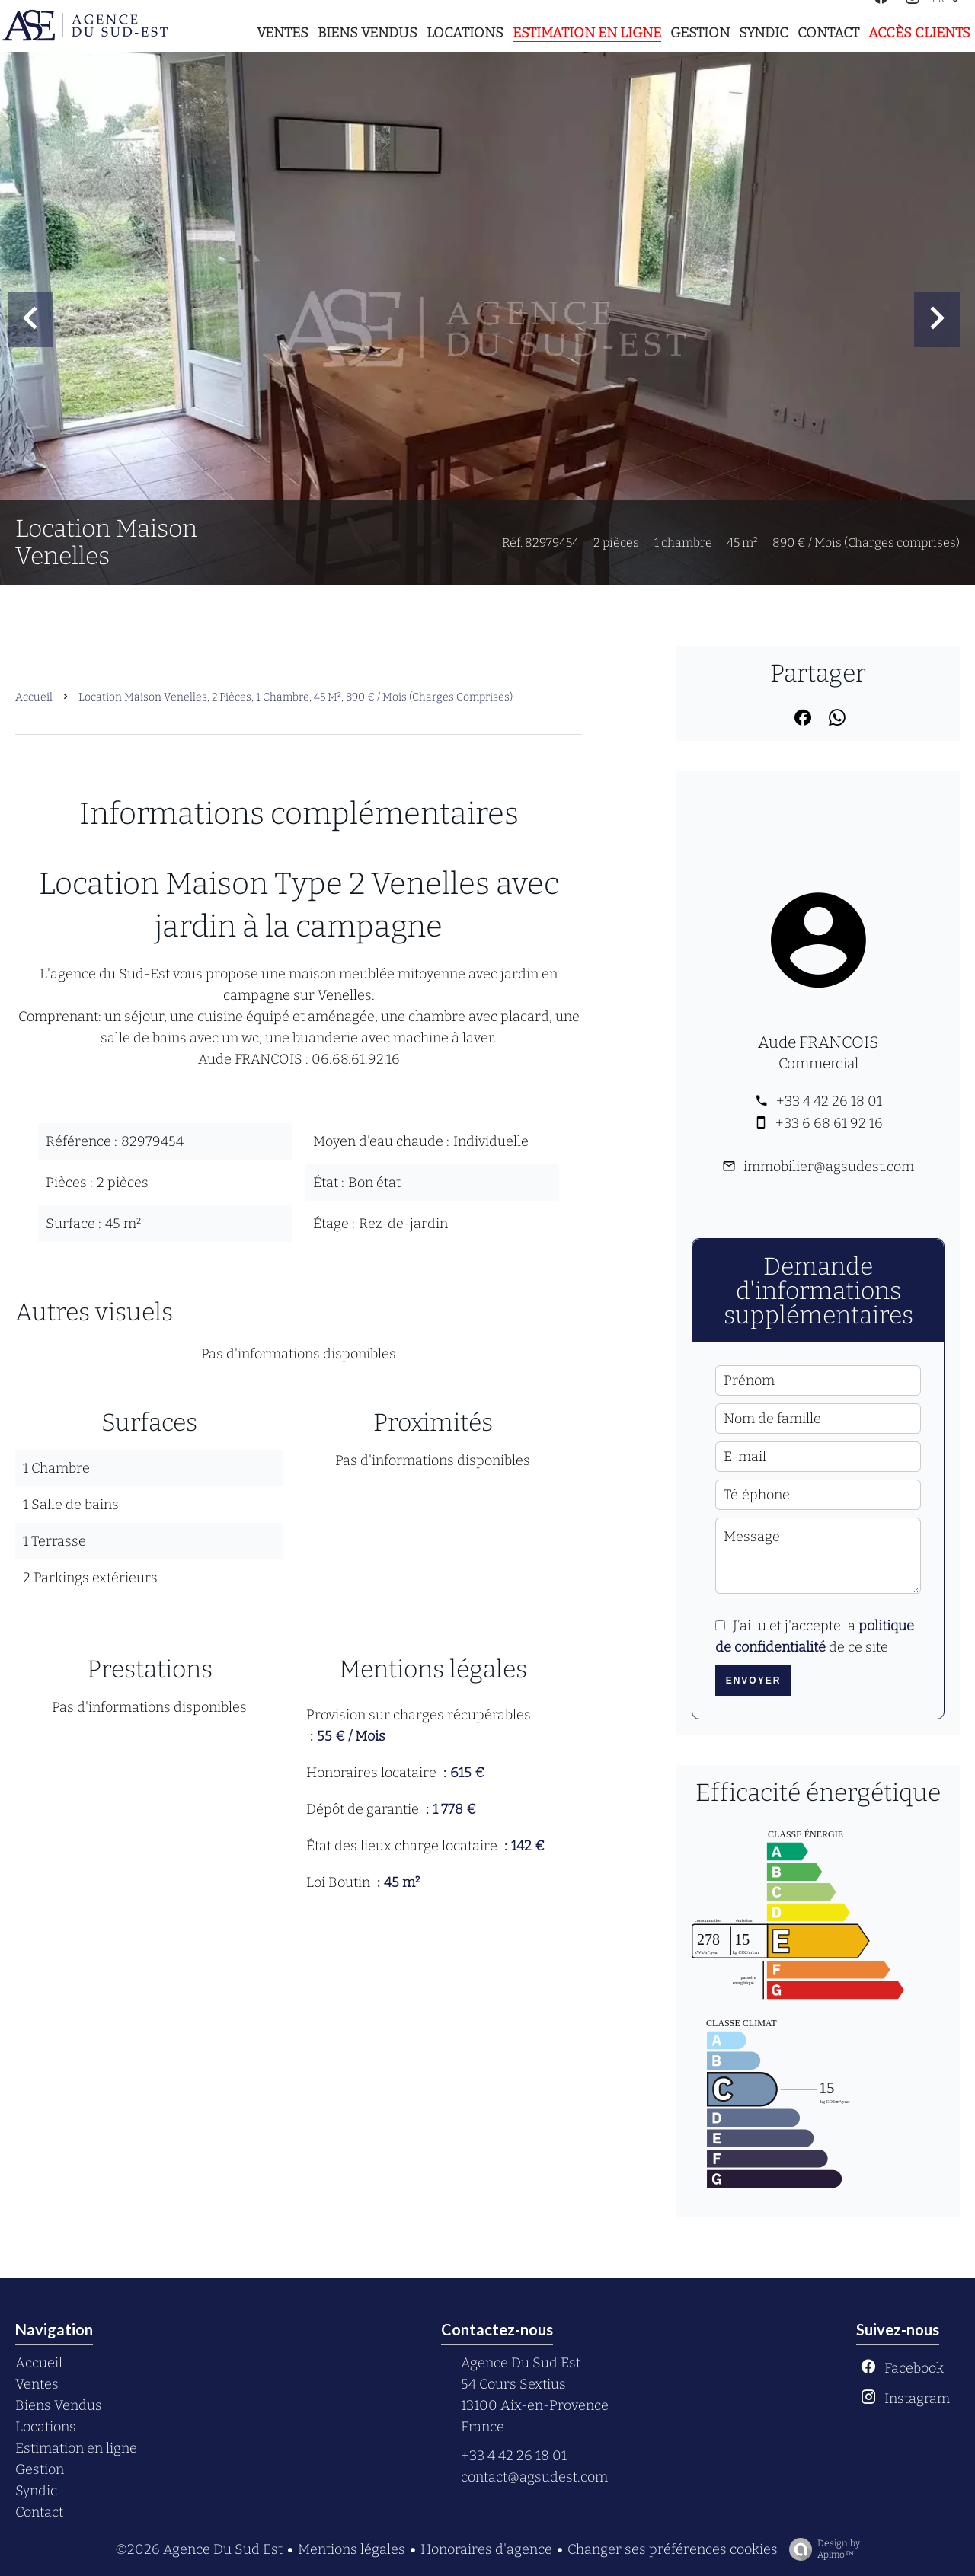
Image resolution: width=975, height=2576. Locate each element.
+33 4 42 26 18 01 (829, 1101)
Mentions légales (351, 2549)
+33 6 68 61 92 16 (829, 1123)
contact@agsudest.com (534, 2477)
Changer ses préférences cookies (672, 2549)
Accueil (34, 697)
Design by (821, 2549)
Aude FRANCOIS (818, 1042)
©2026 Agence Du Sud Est (199, 2549)
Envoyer (754, 1680)
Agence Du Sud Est (520, 2362)
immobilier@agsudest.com (828, 1166)
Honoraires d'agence (486, 2549)
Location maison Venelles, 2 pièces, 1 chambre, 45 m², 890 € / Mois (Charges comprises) (295, 697)
